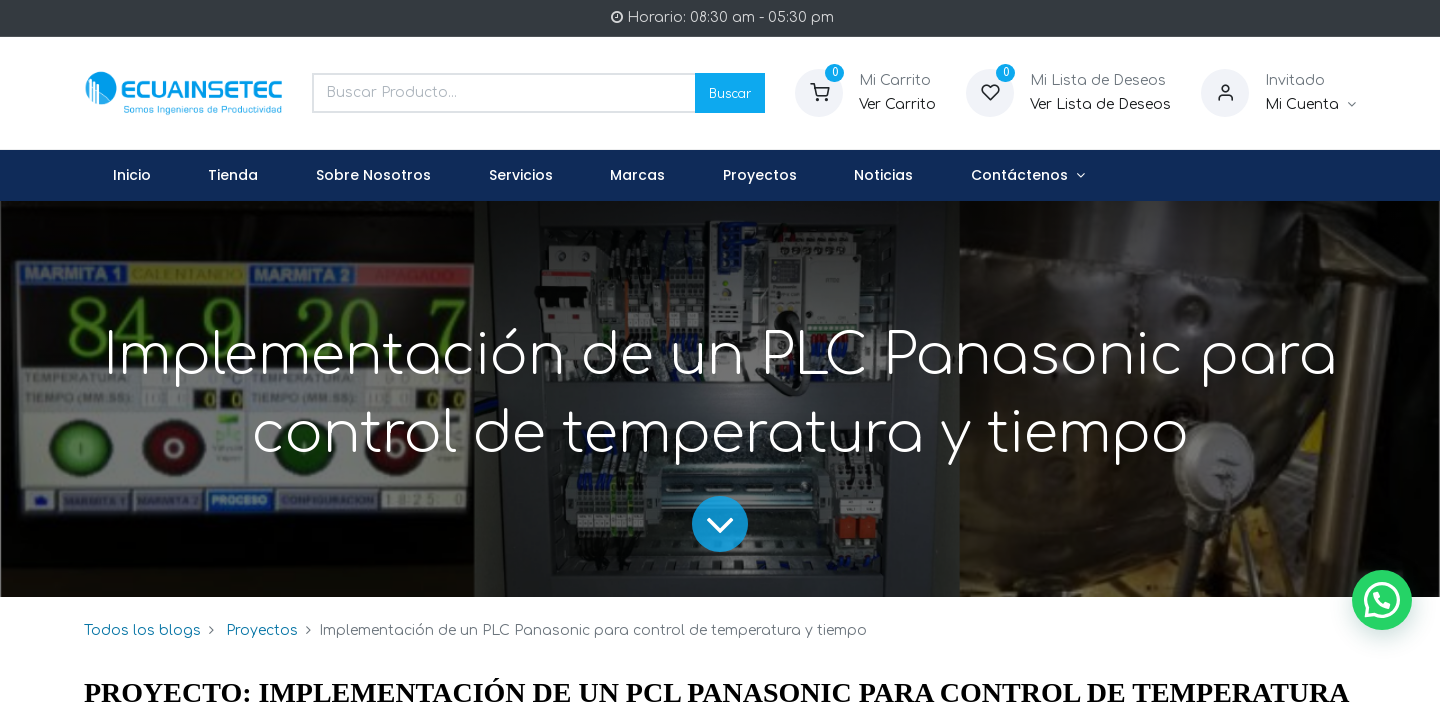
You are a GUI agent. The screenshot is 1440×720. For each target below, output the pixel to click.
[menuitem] (132, 176)
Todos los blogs (142, 630)
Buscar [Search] (730, 92)
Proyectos (262, 630)
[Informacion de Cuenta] (1310, 105)
